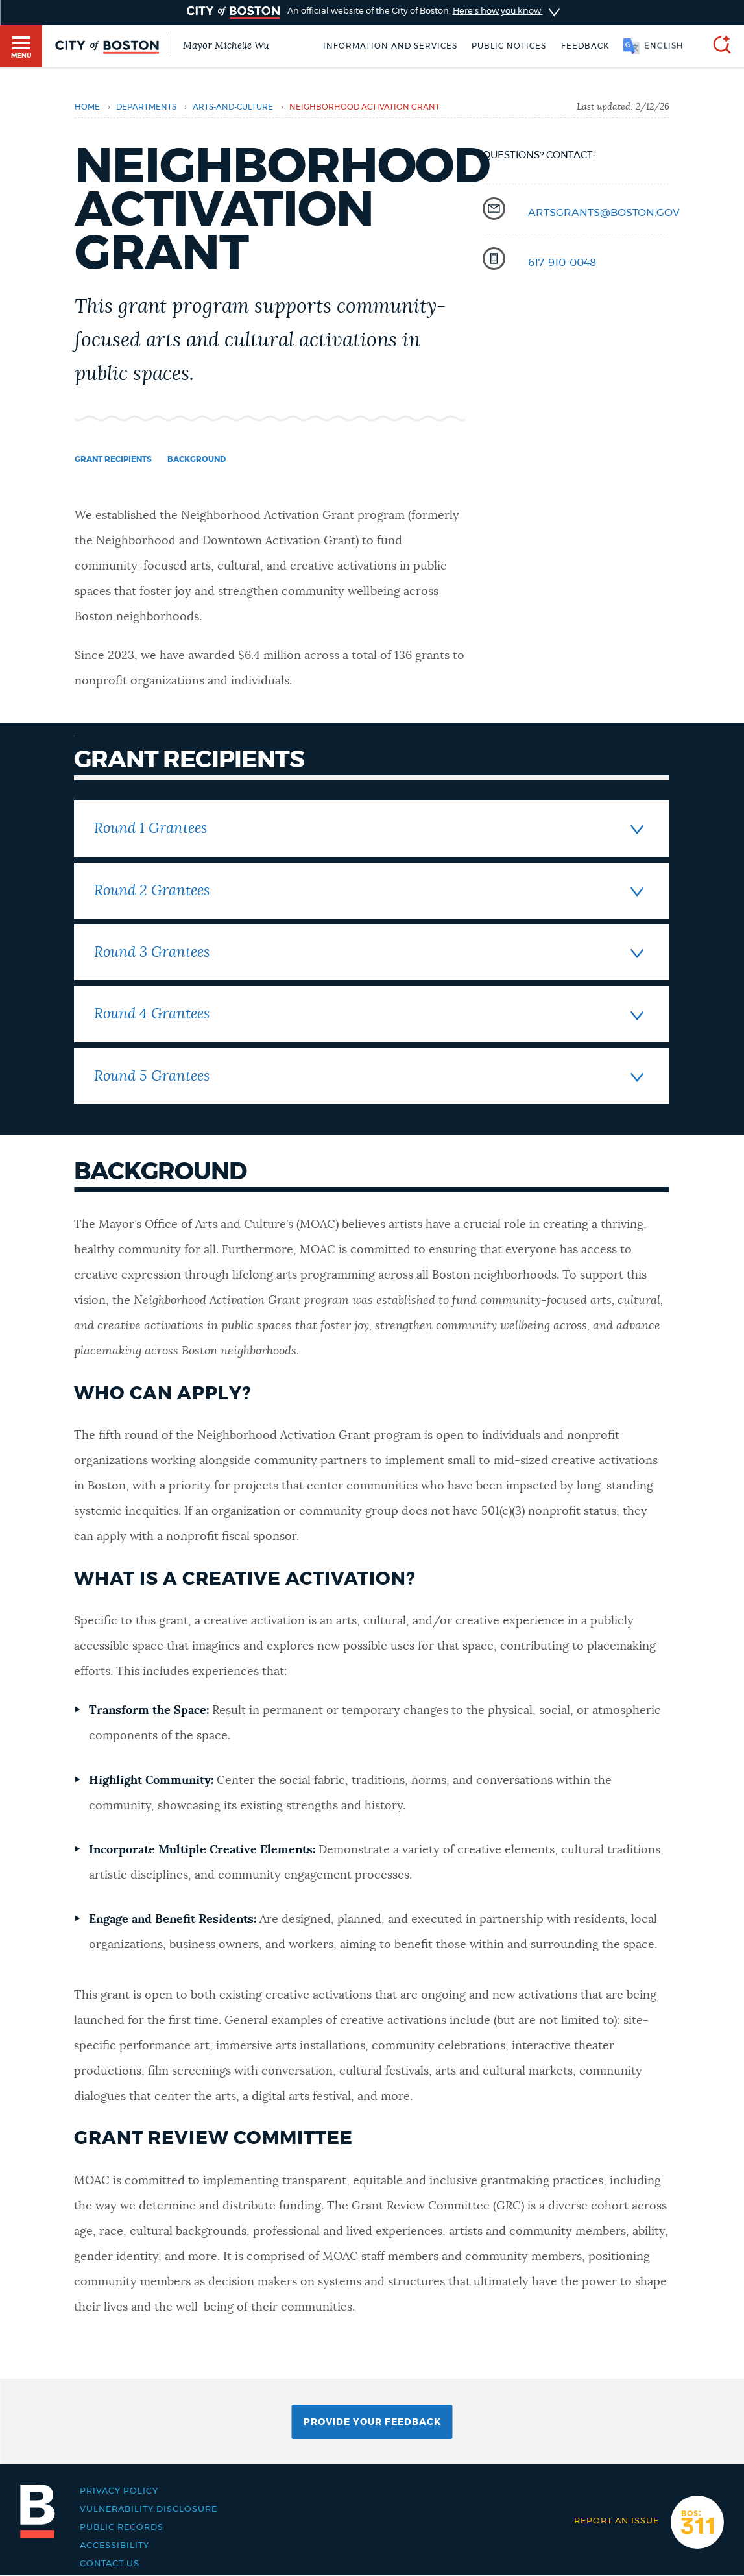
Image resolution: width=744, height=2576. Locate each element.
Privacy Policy (119, 2491)
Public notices (509, 46)
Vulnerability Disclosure (148, 2509)
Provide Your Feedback (372, 2422)
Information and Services (390, 46)
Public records (121, 2527)
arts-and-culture (233, 107)
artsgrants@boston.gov (604, 213)
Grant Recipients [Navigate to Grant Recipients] (113, 459)
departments (146, 107)
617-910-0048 (562, 263)
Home (87, 107)
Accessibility (114, 2545)
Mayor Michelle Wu (226, 46)
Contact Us (109, 2563)
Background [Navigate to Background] (196, 459)
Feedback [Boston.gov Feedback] (585, 46)
